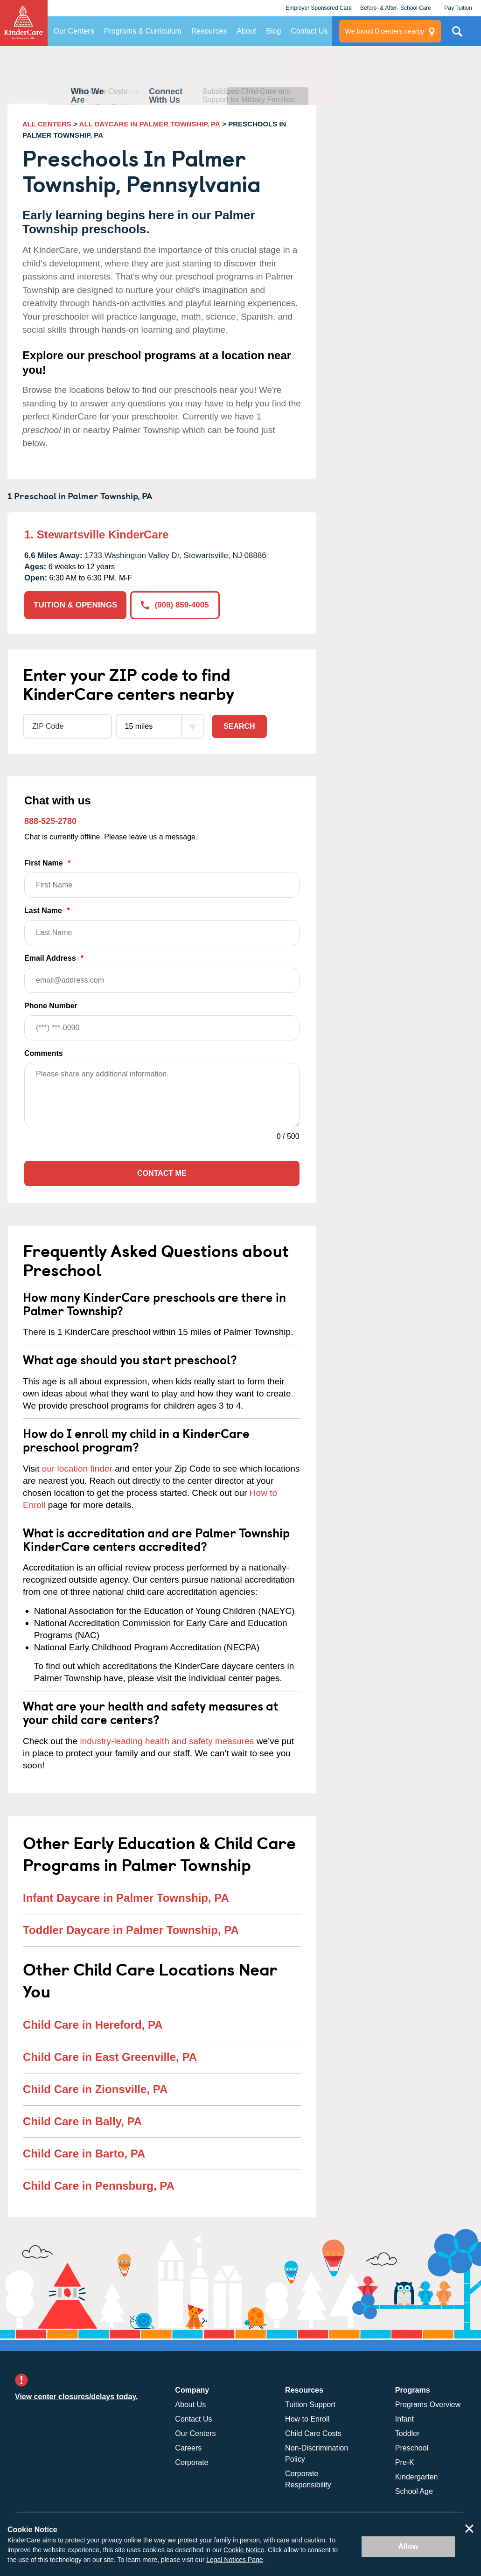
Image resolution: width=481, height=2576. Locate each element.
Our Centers (74, 31)
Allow (408, 2546)
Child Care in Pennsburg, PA (98, 2185)
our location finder (77, 1468)
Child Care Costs (313, 2433)
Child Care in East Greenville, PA (110, 2057)
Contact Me (161, 1173)
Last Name (162, 926)
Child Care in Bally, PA (82, 2121)
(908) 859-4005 (175, 604)
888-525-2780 (50, 821)
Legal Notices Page (234, 2559)
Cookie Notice (243, 2550)
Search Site (457, 35)
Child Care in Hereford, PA (93, 2024)
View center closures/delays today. (76, 2397)
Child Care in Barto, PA (84, 2153)
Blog (273, 31)
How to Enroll (307, 2419)
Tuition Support (310, 2404)
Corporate (191, 2462)
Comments (43, 1053)
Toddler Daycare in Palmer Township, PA (131, 1930)
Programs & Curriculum (142, 31)
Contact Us (309, 31)
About (246, 31)
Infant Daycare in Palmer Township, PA (126, 1898)
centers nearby (384, 31)
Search (239, 726)
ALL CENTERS (46, 124)
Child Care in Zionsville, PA (95, 2089)
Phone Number (162, 1021)
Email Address (162, 973)
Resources (209, 31)
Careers (188, 2448)
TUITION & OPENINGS (75, 604)
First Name (162, 878)
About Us (190, 2404)
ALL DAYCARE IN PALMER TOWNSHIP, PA (149, 124)
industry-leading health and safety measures (167, 1741)
